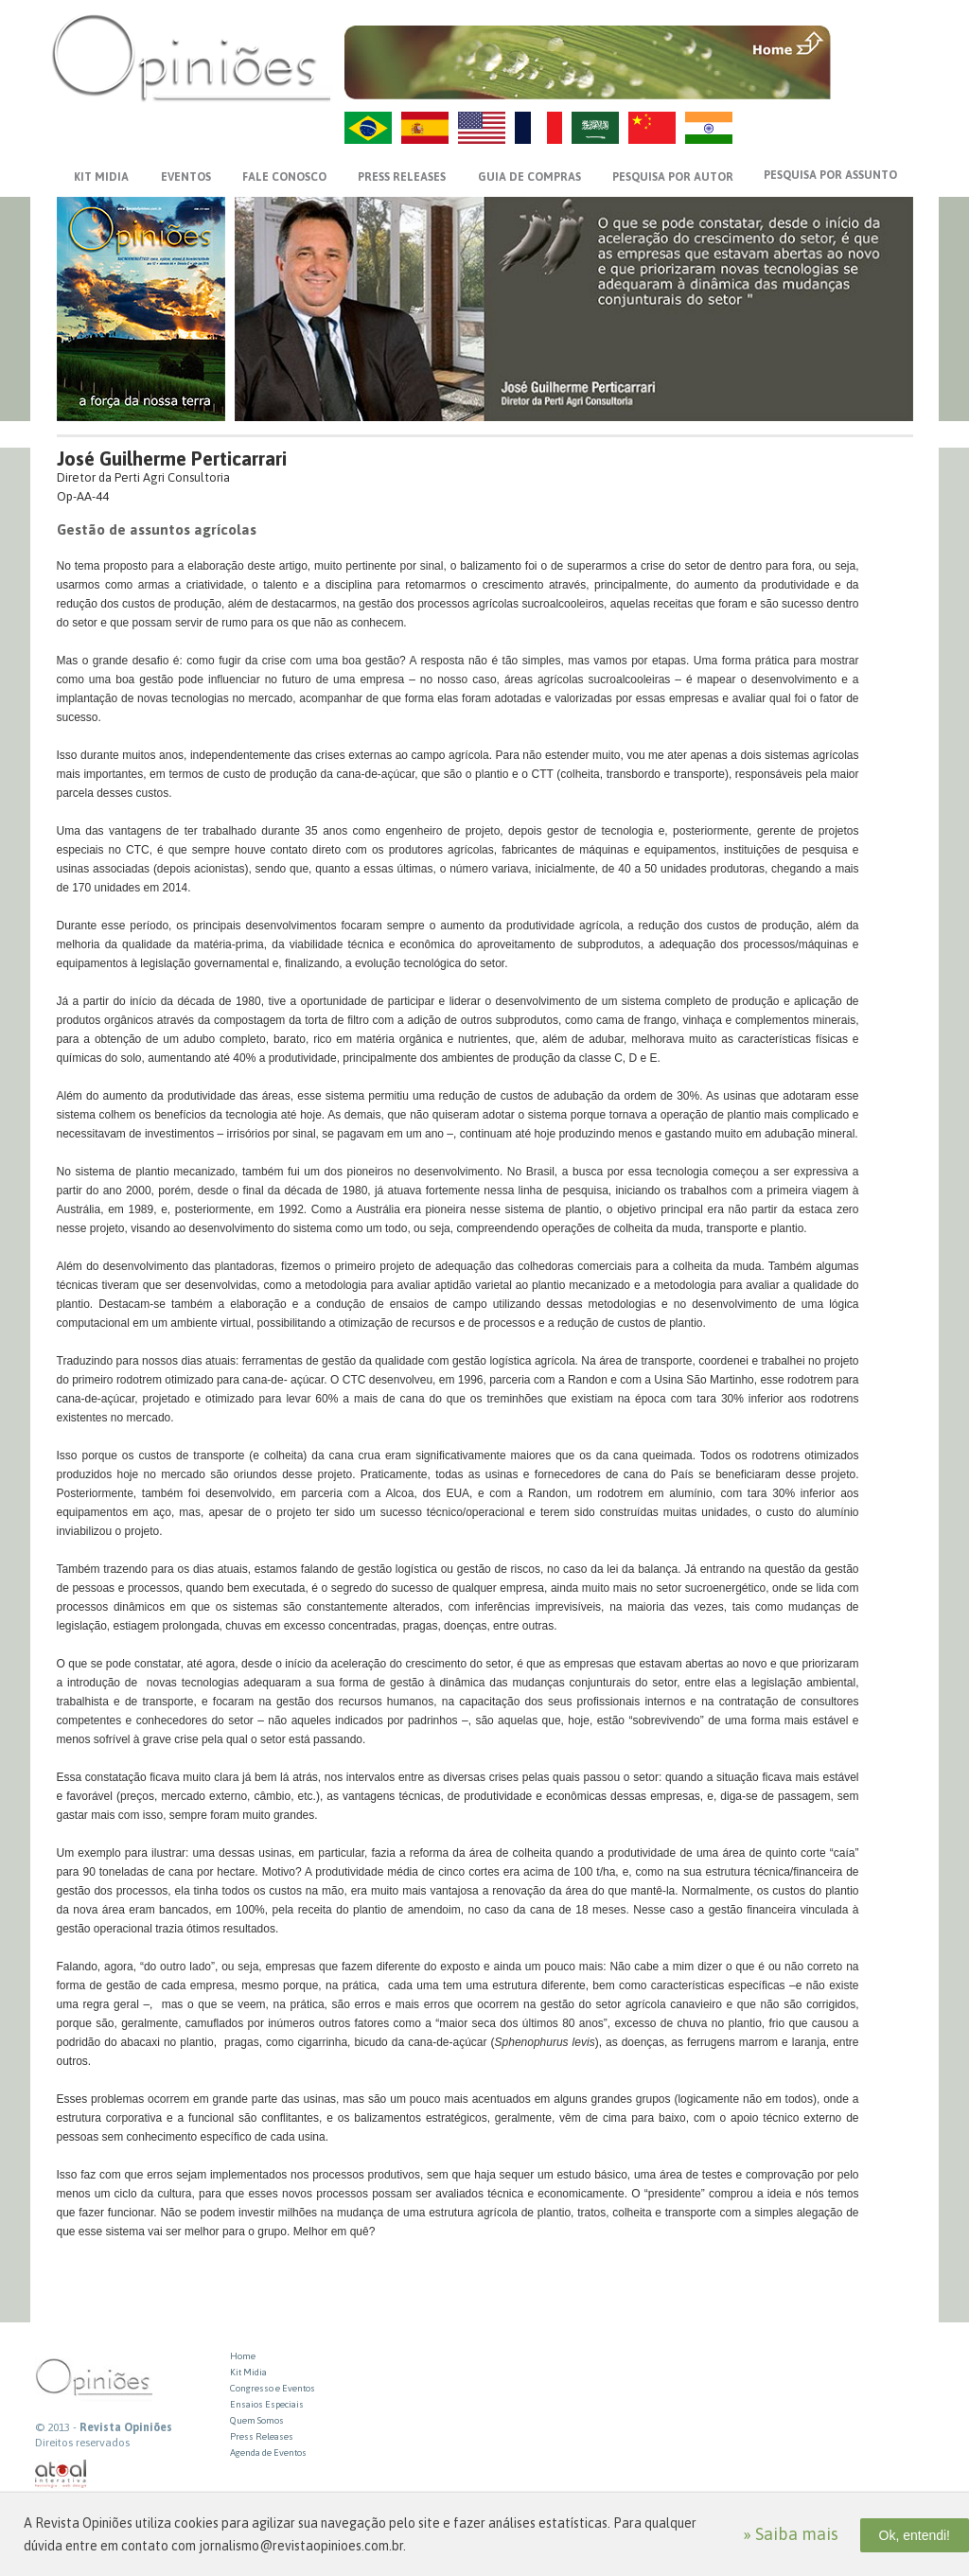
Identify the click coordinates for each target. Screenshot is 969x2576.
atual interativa (61, 2474)
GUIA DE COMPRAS (529, 177)
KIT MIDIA (101, 177)
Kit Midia (248, 2372)
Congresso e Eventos (272, 2388)
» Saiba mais (790, 2534)
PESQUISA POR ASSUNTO (830, 175)
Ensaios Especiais (267, 2404)
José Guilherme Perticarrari (172, 458)
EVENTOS (186, 177)
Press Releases (261, 2436)
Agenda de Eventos (268, 2452)
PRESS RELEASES (402, 177)
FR (538, 128)
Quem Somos (257, 2420)
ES (425, 128)
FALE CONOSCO (284, 177)
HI (708, 128)
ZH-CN (652, 128)
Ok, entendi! (915, 2535)
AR (595, 128)
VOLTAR (874, 82)
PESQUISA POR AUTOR (672, 177)
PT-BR (368, 128)
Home (242, 2356)
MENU (874, 43)
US (481, 128)
